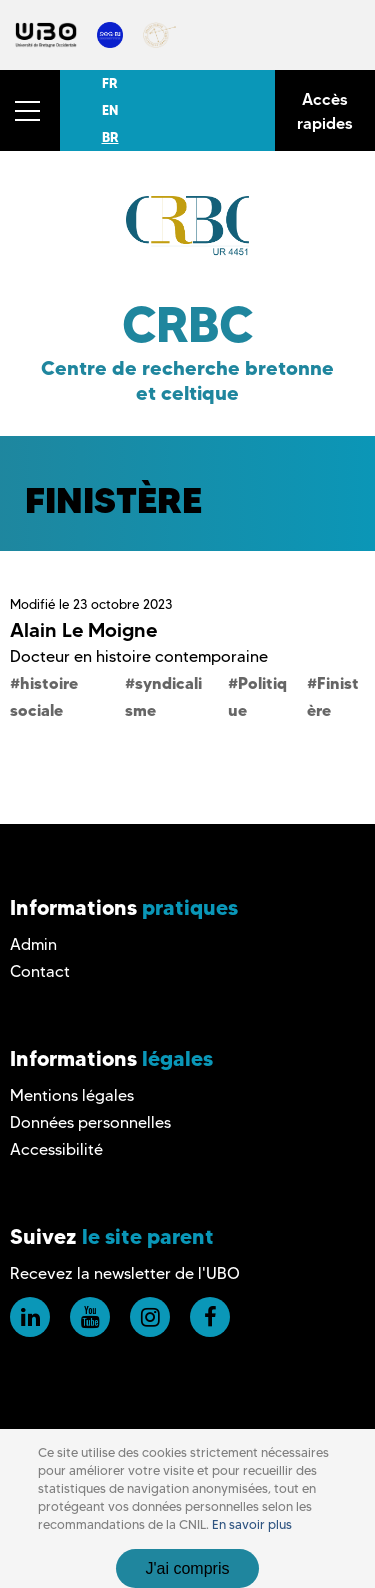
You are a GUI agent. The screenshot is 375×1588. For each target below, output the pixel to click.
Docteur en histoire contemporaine (139, 656)
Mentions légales (72, 1095)
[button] (30, 110)
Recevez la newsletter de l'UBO (125, 1273)
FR (110, 83)
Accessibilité (56, 1149)
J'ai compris (188, 1568)
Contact (40, 971)
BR (110, 137)
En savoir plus (252, 1524)
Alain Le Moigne (83, 630)
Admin (33, 944)
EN (110, 110)
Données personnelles (90, 1122)
